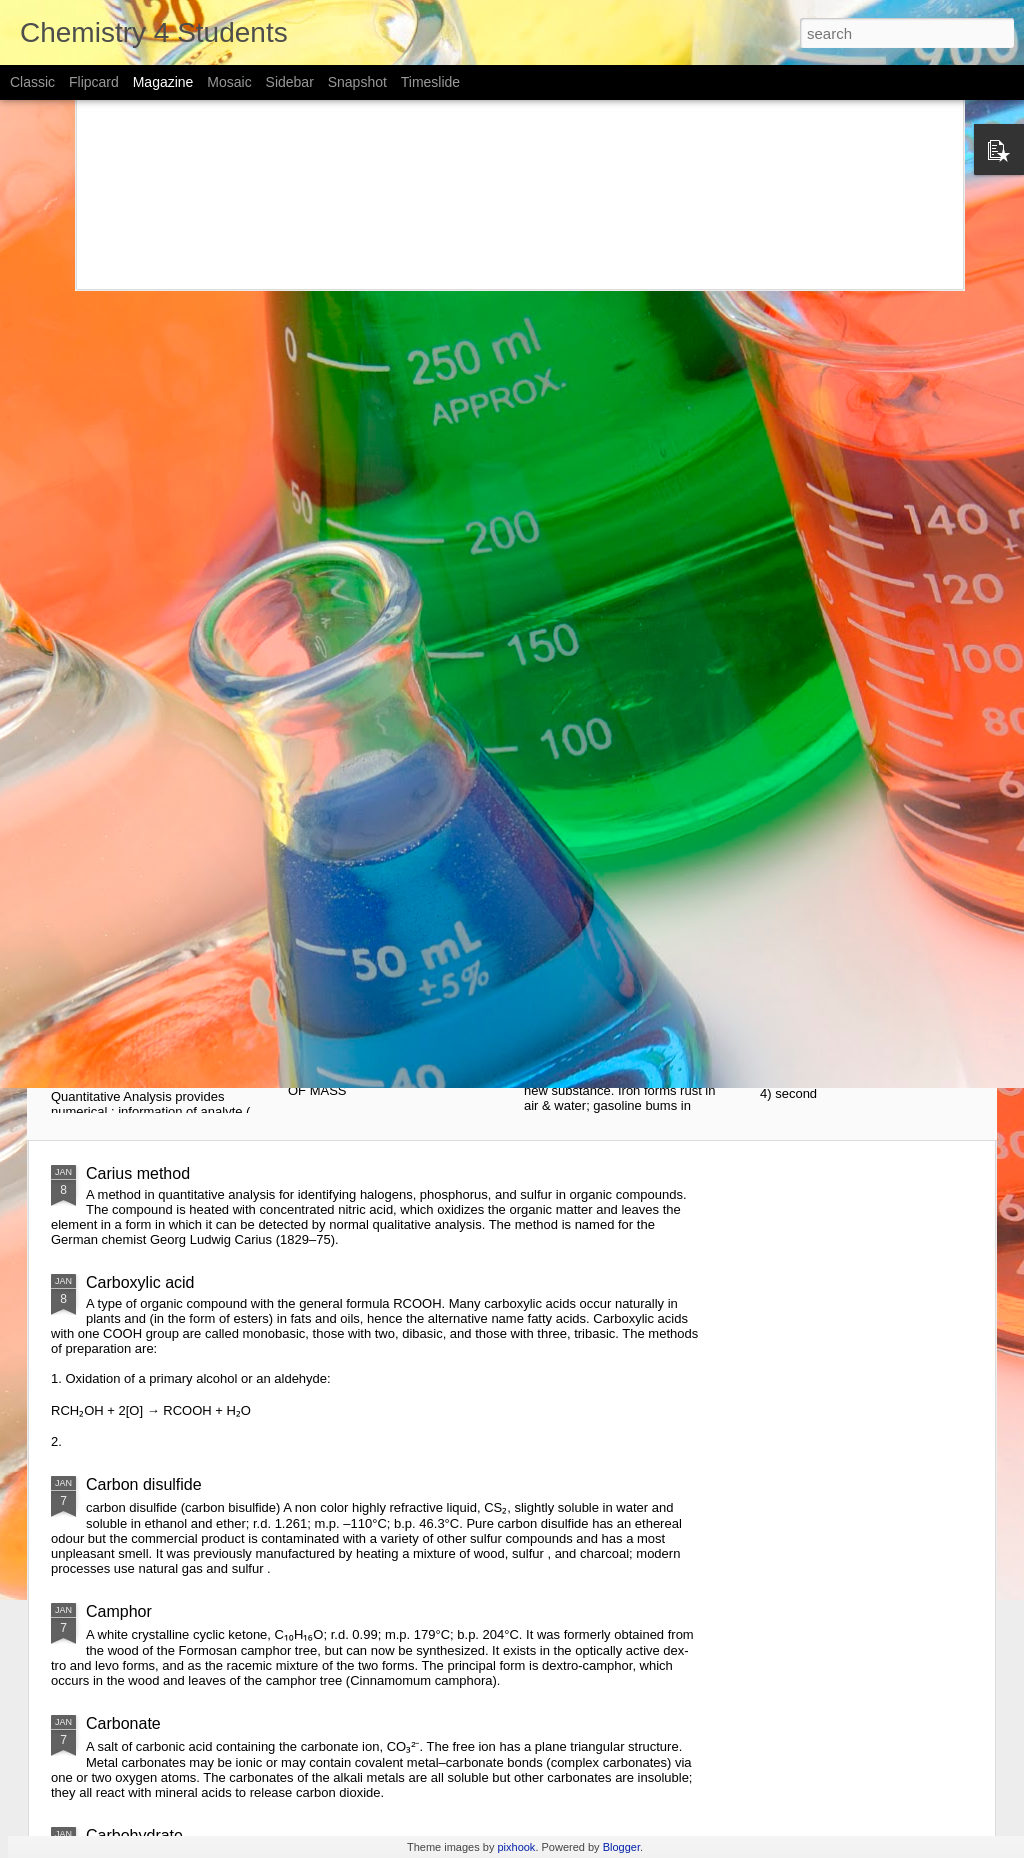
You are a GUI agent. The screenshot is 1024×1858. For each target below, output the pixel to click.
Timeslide (430, 82)
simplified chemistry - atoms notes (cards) (397, 820)
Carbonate (123, 1723)
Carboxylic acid (140, 1282)
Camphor (119, 1611)
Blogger (621, 1847)
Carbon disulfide (144, 1484)
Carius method (138, 1173)
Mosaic (229, 82)
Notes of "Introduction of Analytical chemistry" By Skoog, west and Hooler (168, 838)
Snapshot (357, 82)
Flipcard (94, 82)
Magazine (163, 82)
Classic (32, 82)
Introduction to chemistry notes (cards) (851, 829)
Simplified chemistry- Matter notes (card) (633, 820)
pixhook (516, 1847)
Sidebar (290, 82)
